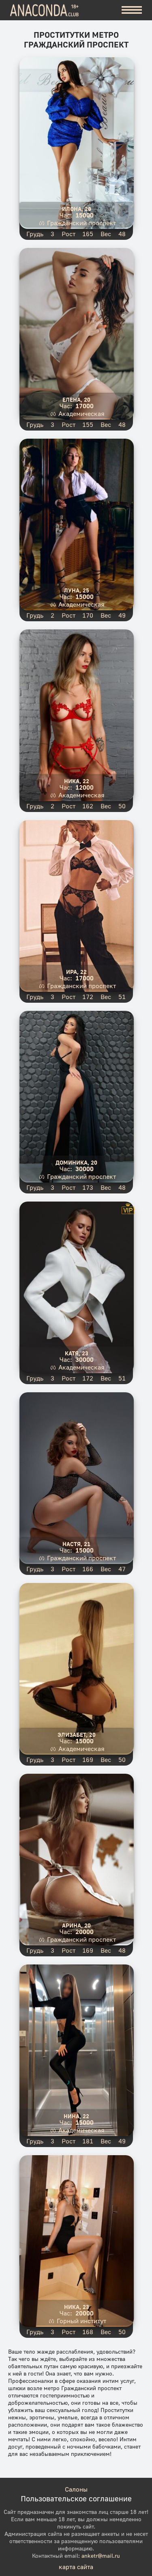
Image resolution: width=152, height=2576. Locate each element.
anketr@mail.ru (100, 2555)
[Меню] (132, 10)
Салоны (76, 2489)
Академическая (81, 413)
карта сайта (76, 2567)
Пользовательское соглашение (76, 2498)
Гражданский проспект (80, 223)
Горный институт (80, 2321)
